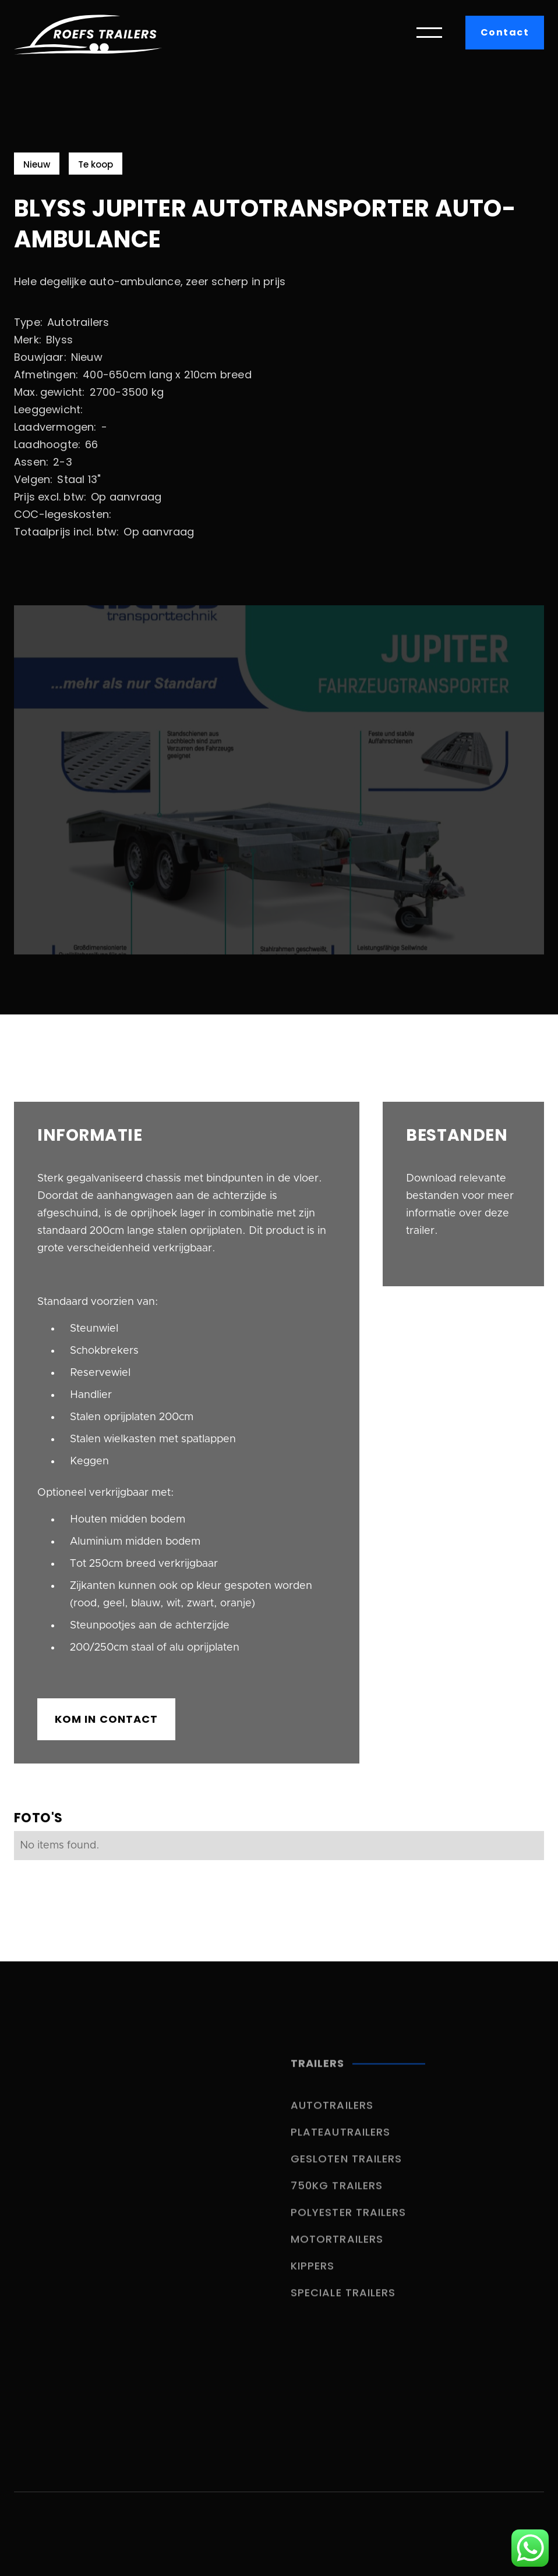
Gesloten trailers (346, 2170)
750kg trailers (337, 2197)
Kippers (313, 2277)
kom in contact (106, 1719)
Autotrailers (332, 2117)
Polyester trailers (348, 2224)
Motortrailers (337, 2251)
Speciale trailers (343, 2304)
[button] (429, 32)
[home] (88, 32)
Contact (505, 32)
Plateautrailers (340, 2144)
